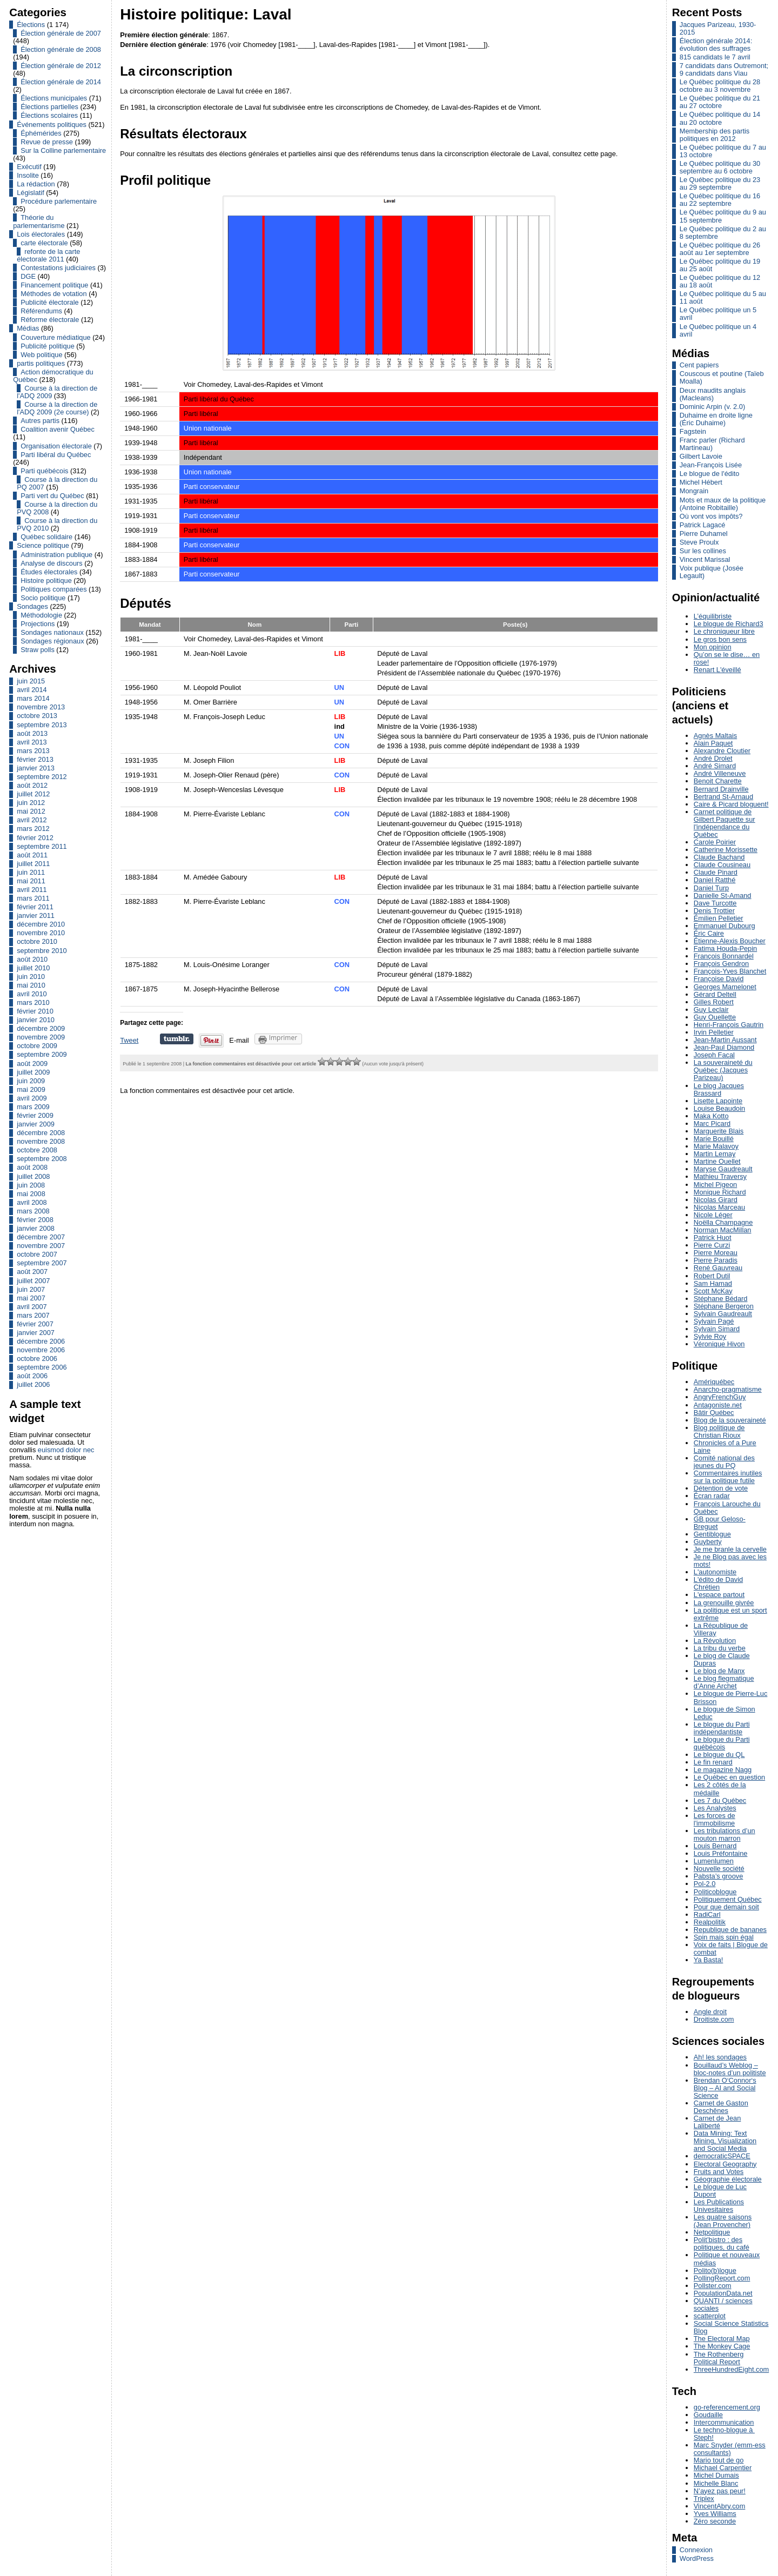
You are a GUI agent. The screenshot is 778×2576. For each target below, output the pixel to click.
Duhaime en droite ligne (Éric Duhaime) (716, 419)
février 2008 (35, 1220)
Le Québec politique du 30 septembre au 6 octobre (720, 167)
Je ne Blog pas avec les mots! (730, 1560)
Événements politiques (51, 124)
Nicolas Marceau (719, 1207)
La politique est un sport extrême (730, 1614)
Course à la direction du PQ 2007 (57, 483)
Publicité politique (48, 346)
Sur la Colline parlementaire (63, 150)
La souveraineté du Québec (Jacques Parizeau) (723, 1070)
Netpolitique (712, 2232)
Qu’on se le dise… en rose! (727, 658)
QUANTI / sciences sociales (723, 2304)
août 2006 (32, 1376)
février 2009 (35, 1115)
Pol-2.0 (705, 1884)
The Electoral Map (722, 2339)
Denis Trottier (714, 911)
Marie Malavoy (716, 1146)
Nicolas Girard (715, 1200)
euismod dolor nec (66, 1450)
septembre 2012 (41, 777)
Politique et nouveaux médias (727, 2258)
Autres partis (40, 421)
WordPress (697, 2558)
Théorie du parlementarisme (38, 221)
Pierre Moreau (715, 1253)
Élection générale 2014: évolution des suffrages (716, 44)
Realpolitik (710, 1922)
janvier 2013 (36, 768)
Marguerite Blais (718, 1131)
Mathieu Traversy (720, 1176)
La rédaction (36, 184)
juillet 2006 (33, 1384)
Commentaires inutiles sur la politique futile (728, 1477)
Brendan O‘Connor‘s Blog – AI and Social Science (725, 2087)
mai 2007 (31, 1298)
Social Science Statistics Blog (731, 2327)
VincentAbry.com (720, 2506)
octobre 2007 (37, 1254)
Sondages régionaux (52, 641)
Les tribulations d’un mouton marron (724, 1834)
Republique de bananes (730, 1930)
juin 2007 (31, 1289)
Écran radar (712, 1496)
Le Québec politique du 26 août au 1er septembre (720, 249)
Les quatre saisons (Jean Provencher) (723, 2221)
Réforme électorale (50, 320)
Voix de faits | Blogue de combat (731, 1948)
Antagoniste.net (718, 1405)
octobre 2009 (37, 1046)
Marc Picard (712, 1123)
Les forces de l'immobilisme (714, 1819)
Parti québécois (44, 471)
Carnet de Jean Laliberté (717, 2122)
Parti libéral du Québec (56, 455)
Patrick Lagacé (703, 525)
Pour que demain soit (726, 1907)
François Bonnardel (724, 956)
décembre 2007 (41, 1237)
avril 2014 (32, 690)
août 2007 (32, 1271)
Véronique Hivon (719, 1344)
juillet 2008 (33, 1176)
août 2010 (32, 959)
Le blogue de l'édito (710, 473)
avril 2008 (32, 1202)
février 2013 (35, 759)
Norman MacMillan (723, 1230)
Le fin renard (713, 1762)
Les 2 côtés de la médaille (720, 1788)
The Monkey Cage (722, 2346)
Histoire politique (46, 580)
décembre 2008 (41, 1133)
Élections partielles (49, 107)
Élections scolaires (49, 115)
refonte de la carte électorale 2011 (48, 255)
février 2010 (35, 1011)
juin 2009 (31, 1081)
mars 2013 (33, 751)
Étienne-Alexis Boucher (730, 941)
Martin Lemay (715, 1154)
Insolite (28, 175)
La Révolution (715, 1640)
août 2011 (32, 855)
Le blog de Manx (719, 1671)
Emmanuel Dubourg (724, 926)
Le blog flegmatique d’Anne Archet (724, 1682)
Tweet (129, 1040)
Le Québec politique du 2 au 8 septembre (723, 232)
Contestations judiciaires (58, 268)
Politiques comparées (53, 589)
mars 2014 (33, 698)
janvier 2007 (36, 1333)
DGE (28, 276)
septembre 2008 (41, 1159)
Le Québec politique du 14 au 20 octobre (720, 118)
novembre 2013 (41, 707)
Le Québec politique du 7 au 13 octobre (723, 151)
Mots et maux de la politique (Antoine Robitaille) (723, 504)
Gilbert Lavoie (701, 456)
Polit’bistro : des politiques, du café (721, 2243)
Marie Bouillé (714, 1139)
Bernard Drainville (721, 789)
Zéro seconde (715, 2521)
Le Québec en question (729, 1777)
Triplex (704, 2498)
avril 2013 (32, 742)
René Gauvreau (718, 1268)
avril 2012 (32, 820)
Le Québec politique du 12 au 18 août (720, 281)
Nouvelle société (719, 1868)
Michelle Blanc (716, 2483)
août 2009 (32, 1063)
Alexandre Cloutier (722, 751)
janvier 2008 (36, 1228)
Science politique (43, 545)
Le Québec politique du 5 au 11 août (723, 297)
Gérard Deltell (715, 994)
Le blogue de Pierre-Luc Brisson (731, 1697)
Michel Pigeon (715, 1184)
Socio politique (43, 598)
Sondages (32, 606)
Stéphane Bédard (721, 1298)
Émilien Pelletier (718, 918)
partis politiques (41, 363)
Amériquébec (714, 1382)
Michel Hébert (701, 482)
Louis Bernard (715, 1846)
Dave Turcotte (715, 903)
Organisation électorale (56, 446)
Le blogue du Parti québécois (722, 1743)
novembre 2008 (41, 1141)
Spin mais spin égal (724, 1937)
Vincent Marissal (705, 559)
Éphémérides (41, 133)
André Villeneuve (720, 773)
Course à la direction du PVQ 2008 (57, 508)
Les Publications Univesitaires (719, 2205)
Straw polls (38, 650)
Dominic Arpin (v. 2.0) (712, 407)
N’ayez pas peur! (720, 2491)
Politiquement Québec (728, 1899)
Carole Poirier (715, 842)
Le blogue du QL (719, 1754)
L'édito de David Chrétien (718, 1583)
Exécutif (29, 167)
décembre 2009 (41, 1028)
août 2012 (32, 785)
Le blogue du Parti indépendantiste (722, 1728)
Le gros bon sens (720, 639)
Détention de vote (721, 1488)
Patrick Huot (713, 1237)
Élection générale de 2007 (61, 33)
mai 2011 (31, 881)
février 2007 (35, 1324)
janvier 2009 (36, 1124)
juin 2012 (31, 803)
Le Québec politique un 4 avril (718, 330)
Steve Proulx (699, 542)
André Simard (715, 766)
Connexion (696, 2550)
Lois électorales (41, 234)
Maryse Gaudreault (723, 1169)
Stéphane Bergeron (724, 1306)
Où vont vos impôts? (711, 516)
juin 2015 (31, 681)
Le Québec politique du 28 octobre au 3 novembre (720, 85)
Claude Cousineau (722, 865)
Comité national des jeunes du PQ (724, 1462)
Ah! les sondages (720, 2057)
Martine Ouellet (717, 1161)
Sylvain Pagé (714, 1321)
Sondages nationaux (52, 632)
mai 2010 (31, 985)
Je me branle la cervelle (730, 1549)
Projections (38, 624)
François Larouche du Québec (727, 1507)
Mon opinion (713, 647)
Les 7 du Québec (720, 1800)
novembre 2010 (41, 933)
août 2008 (32, 1167)
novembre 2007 (41, 1246)
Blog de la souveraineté (730, 1420)
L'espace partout (719, 1595)
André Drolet (713, 758)
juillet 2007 (33, 1281)
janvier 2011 (36, 915)
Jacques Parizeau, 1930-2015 (718, 28)
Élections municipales (54, 98)
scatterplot (710, 2316)
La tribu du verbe (720, 1648)
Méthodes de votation (53, 294)
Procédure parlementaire (59, 201)
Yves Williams (715, 2514)
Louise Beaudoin (719, 1108)
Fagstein (693, 431)
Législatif (30, 193)
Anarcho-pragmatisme (728, 1389)
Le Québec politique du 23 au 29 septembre (720, 183)
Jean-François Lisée (711, 465)
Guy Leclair (711, 1009)
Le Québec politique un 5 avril (718, 313)
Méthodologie (41, 615)
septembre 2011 (41, 846)
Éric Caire (709, 933)
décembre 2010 (41, 924)
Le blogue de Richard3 (728, 624)
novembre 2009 (41, 1037)
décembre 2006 (41, 1341)
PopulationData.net (723, 2293)
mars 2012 (33, 828)
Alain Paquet (713, 743)
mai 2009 (31, 1089)
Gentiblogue (712, 1534)
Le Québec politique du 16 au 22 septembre (720, 199)
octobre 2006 (37, 1358)
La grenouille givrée (724, 1603)
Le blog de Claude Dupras (722, 1659)
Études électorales (49, 572)
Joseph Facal (714, 1055)
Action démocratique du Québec (53, 376)
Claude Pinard (715, 872)
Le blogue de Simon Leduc (724, 1713)
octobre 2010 (37, 941)
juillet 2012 (33, 794)
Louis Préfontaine (721, 1853)
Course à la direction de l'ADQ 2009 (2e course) (57, 408)
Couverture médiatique (55, 337)
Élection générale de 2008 (61, 49)
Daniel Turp (711, 888)
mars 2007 (33, 1315)
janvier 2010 (36, 1020)
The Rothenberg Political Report (718, 2358)
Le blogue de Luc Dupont (720, 2190)
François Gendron (721, 964)
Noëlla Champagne (723, 1222)
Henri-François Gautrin (728, 1025)
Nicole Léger (713, 1215)
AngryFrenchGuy (720, 1397)
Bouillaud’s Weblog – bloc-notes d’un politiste (730, 2069)
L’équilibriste (713, 616)
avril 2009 (32, 1098)
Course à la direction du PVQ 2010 (57, 524)
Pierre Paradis (715, 1260)
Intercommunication (724, 2422)
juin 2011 (31, 872)
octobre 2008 (37, 1150)
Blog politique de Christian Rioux (719, 1431)
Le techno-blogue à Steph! (724, 2433)
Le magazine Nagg (723, 1770)
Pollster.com (713, 2286)
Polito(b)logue (715, 2270)
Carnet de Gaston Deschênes (721, 2107)
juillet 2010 (33, 968)
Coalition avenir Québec (58, 429)
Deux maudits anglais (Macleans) (713, 394)
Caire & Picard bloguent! (731, 804)
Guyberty (708, 1542)
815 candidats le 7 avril (715, 57)
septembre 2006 (41, 1367)
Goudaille (708, 2415)
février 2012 (35, 838)
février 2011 (35, 907)
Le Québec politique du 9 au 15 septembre (723, 216)
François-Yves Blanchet (730, 971)
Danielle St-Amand (723, 895)
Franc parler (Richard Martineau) (712, 444)
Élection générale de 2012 (61, 66)
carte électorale (44, 243)
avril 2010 (32, 994)
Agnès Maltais (715, 736)
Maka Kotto (711, 1116)
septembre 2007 (41, 1263)
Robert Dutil (712, 1276)
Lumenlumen (714, 1861)
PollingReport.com (722, 2278)
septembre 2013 (41, 725)
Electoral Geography (725, 2164)
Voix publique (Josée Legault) (711, 572)
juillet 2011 (33, 864)
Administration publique (56, 555)
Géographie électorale (728, 2179)
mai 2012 (31, 811)
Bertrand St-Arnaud (723, 797)
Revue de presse (47, 142)
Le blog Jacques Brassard (719, 1089)
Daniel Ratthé (715, 880)
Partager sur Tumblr (176, 1039)
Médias (28, 328)
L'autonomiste (715, 1572)
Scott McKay (713, 1291)
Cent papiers (699, 365)
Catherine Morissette (725, 850)
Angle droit (710, 2012)
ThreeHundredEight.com (731, 2369)
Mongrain (694, 491)
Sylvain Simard (717, 1329)
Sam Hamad (713, 1283)
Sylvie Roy (710, 1336)
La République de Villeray (721, 1629)
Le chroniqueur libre (724, 631)
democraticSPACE (722, 2156)
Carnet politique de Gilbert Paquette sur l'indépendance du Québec (724, 823)
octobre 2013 (37, 716)
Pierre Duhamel (704, 533)
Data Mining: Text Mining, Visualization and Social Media (725, 2140)
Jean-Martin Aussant (725, 1040)
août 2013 (32, 733)
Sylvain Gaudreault (723, 1314)
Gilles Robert (714, 1002)
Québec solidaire (46, 537)
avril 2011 (32, 890)
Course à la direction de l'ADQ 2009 (57, 392)
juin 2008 (31, 1185)
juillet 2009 (33, 1072)
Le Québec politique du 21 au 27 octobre (720, 102)
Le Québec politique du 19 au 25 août (720, 265)
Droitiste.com (714, 2019)
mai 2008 (31, 1194)
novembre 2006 (41, 1350)
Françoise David (718, 979)
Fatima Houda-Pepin (725, 948)
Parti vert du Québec (52, 496)
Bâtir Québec (714, 1412)
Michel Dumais (716, 2475)
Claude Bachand (719, 857)
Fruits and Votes (718, 2172)
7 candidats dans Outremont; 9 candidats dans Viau (724, 69)
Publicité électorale (49, 302)
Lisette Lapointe (718, 1101)
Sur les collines (703, 551)
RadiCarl (707, 1914)
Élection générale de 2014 (61, 82)
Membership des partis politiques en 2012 (714, 135)
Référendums (41, 311)
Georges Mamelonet (725, 987)
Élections (31, 25)
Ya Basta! (708, 1960)
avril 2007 (32, 1307)
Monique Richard (720, 1192)
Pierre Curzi (712, 1245)
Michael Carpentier (723, 2468)
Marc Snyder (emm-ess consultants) (730, 2449)
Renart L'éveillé (717, 670)
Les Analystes (715, 1808)
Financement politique (54, 285)
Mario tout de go (718, 2460)
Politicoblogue (715, 1892)
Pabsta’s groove (718, 1876)
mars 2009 (33, 1107)
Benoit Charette (718, 781)
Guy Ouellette (715, 1017)
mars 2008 (33, 1211)
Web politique (41, 355)
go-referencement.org (727, 2407)
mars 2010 (33, 1002)
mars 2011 (33, 898)
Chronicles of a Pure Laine (725, 1446)
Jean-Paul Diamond (724, 1047)
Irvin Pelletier (714, 1032)
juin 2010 (31, 976)
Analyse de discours (52, 563)
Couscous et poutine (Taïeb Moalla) (722, 377)
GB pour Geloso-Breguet (720, 1523)
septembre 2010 (41, 951)
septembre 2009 (41, 1054)
